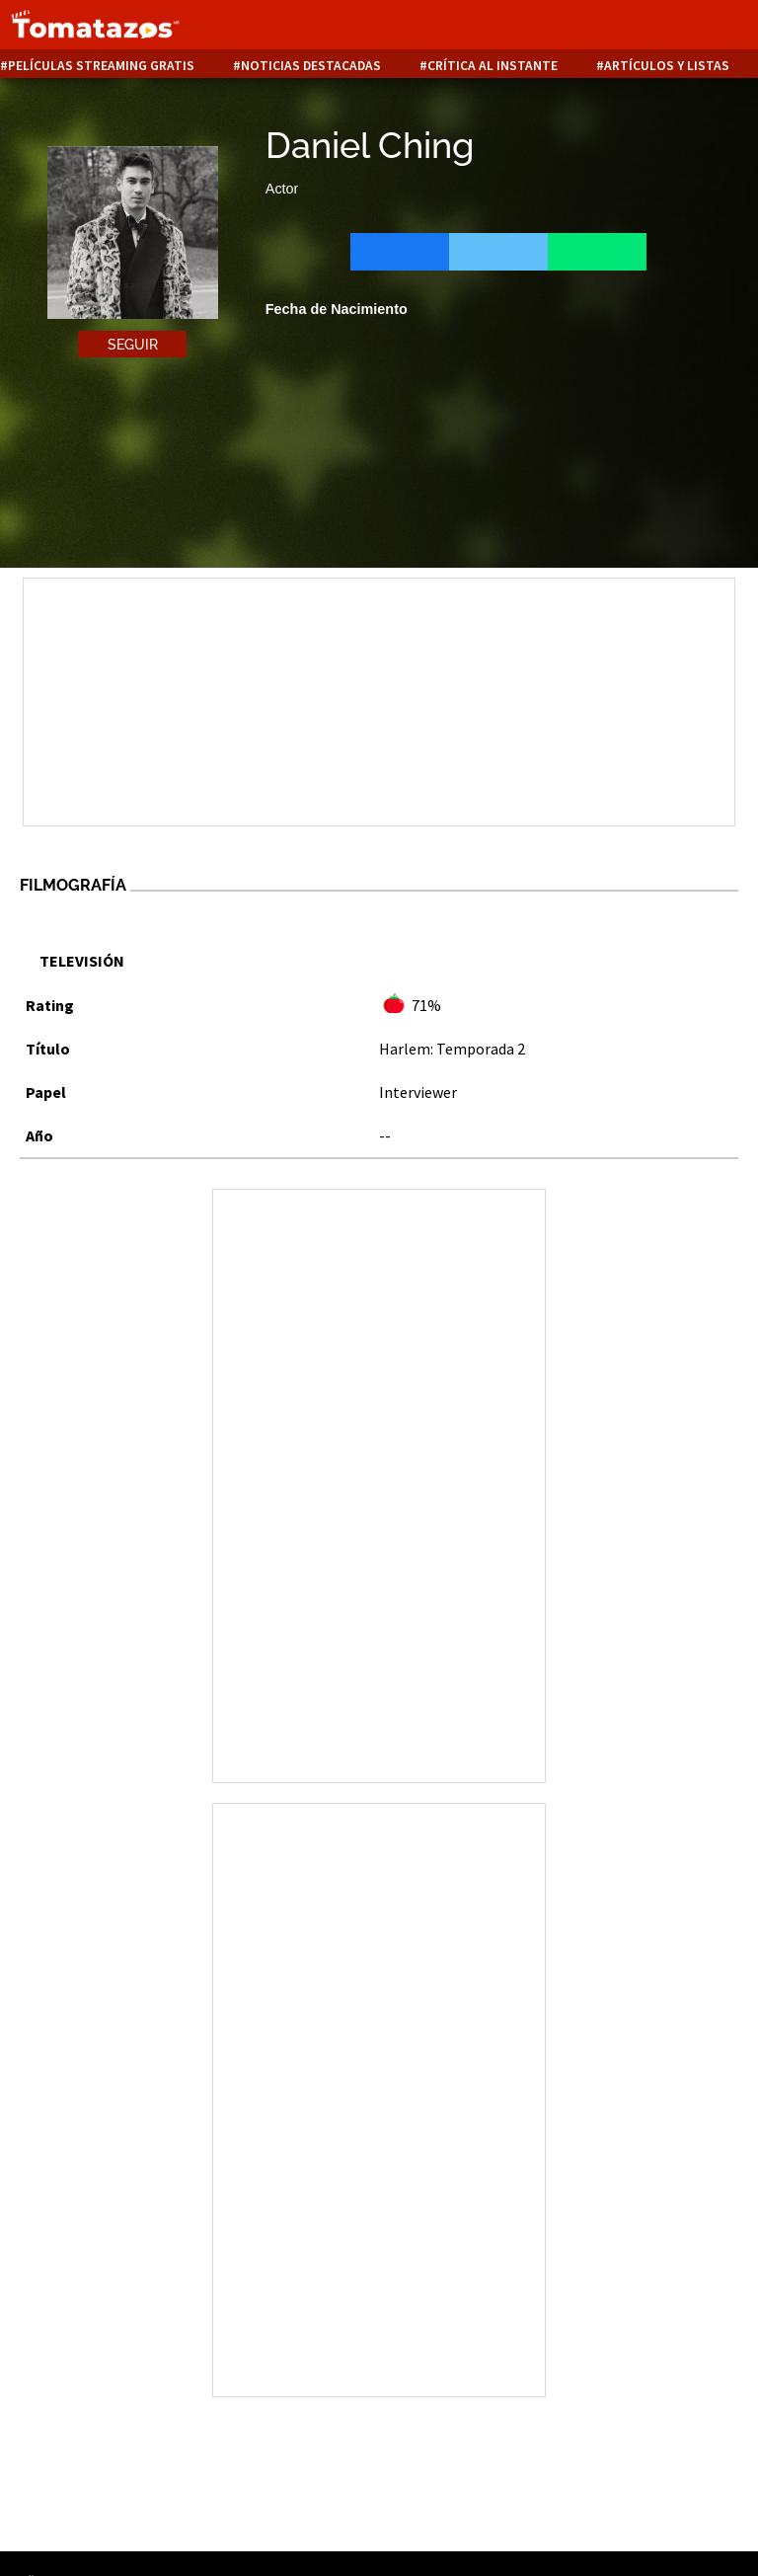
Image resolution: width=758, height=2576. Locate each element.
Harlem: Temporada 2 (452, 1048)
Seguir (133, 344)
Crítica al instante (492, 65)
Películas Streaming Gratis (101, 65)
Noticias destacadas (311, 65)
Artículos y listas (666, 65)
